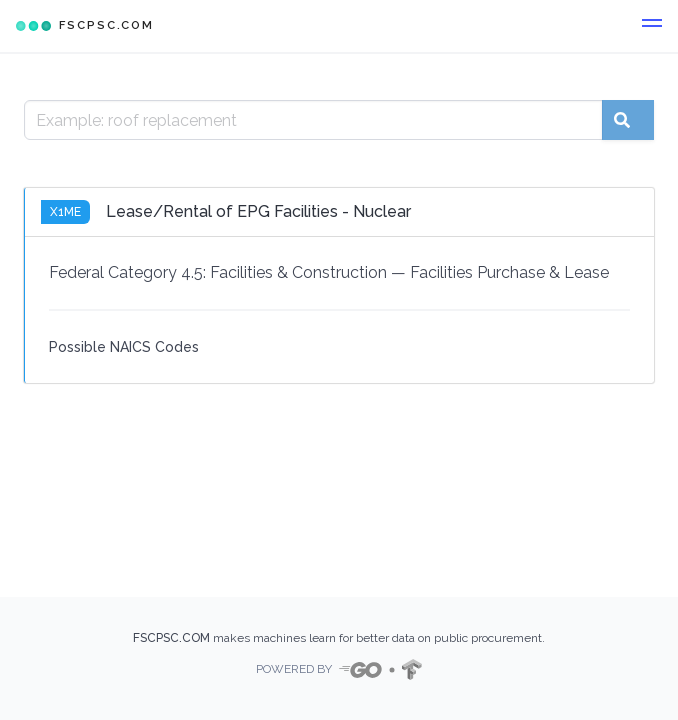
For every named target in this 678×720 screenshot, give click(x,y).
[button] (652, 26)
